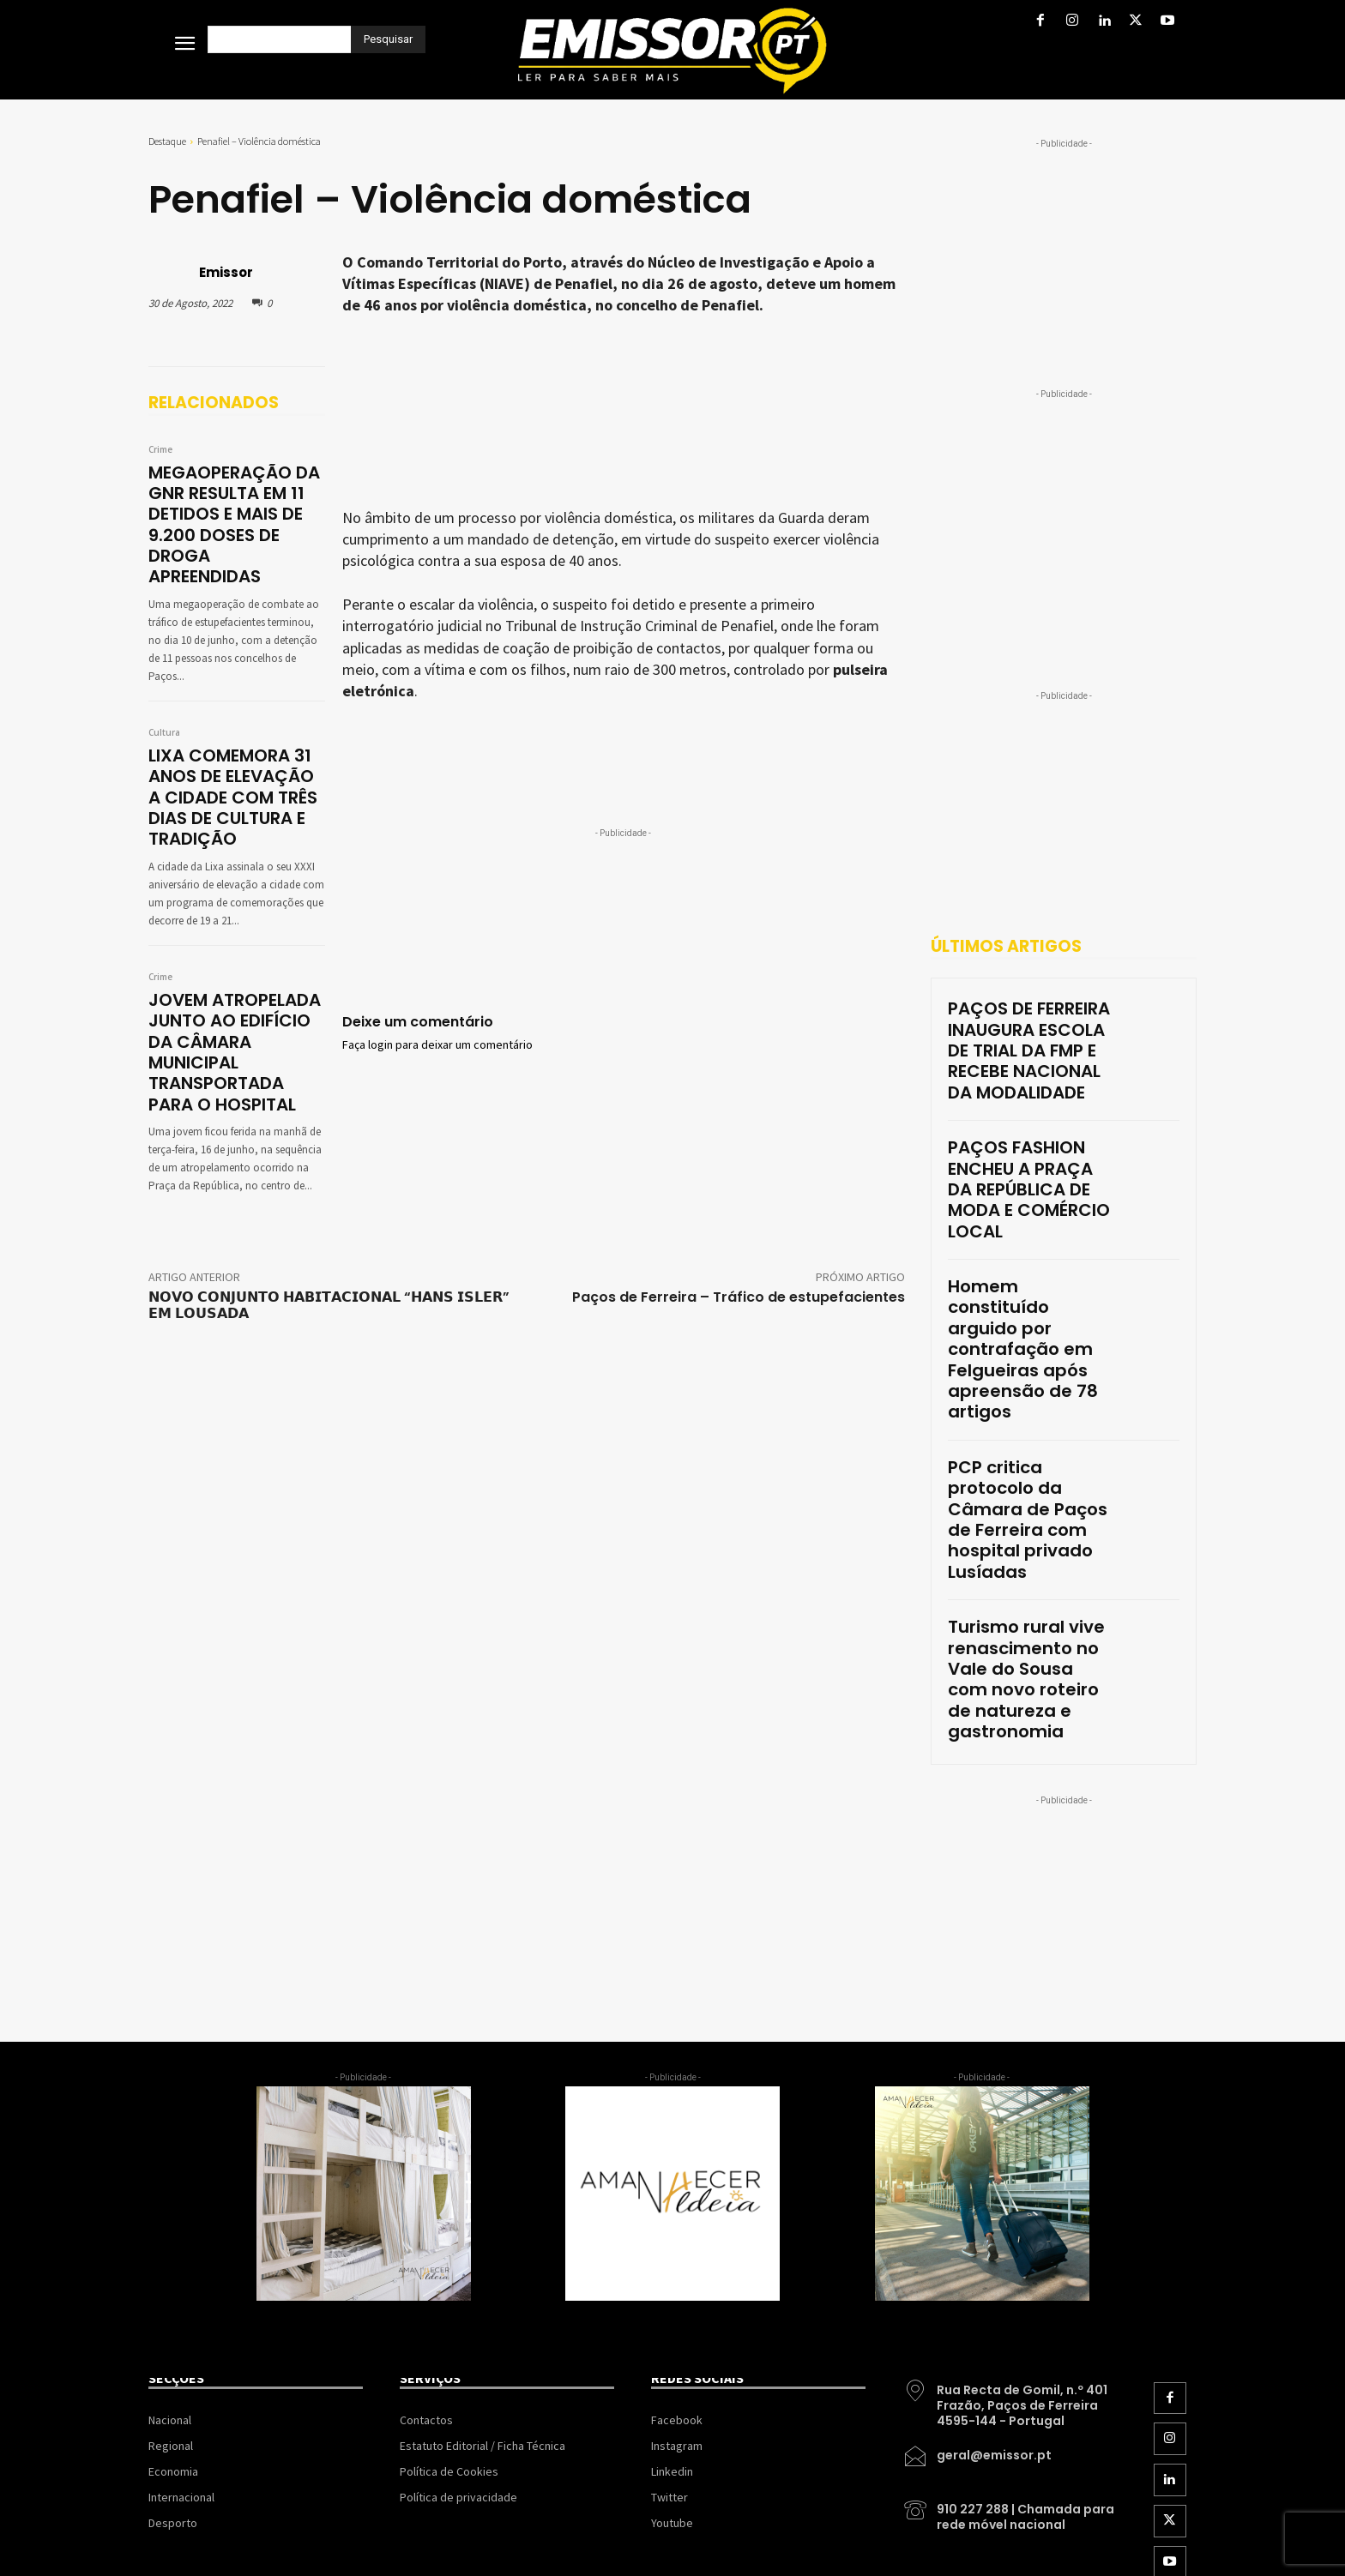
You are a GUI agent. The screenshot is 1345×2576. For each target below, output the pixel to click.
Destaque (167, 141)
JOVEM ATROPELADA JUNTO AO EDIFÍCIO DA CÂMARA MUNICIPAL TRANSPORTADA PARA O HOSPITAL (236, 981)
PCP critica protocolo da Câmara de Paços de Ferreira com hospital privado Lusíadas (1026, 1313)
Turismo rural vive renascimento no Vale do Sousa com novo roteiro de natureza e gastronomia (1027, 1413)
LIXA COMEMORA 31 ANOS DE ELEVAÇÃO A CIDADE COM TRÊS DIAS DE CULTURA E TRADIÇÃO (232, 752)
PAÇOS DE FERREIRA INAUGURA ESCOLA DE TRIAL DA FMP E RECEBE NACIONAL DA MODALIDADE (1016, 1034)
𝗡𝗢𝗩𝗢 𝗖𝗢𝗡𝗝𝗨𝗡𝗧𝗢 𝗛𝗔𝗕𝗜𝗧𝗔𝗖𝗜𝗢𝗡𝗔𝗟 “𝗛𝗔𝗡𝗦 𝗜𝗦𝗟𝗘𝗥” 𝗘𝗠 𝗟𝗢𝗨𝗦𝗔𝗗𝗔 (329, 1217)
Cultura (164, 696)
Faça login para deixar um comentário (437, 1045)
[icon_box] (1009, 2107)
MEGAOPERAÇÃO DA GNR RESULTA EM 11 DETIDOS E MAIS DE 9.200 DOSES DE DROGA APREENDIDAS (233, 506)
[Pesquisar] (388, 39)
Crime (160, 450)
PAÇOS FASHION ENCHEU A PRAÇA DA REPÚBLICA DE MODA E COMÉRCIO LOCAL (1028, 1127)
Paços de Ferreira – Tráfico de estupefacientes (738, 1209)
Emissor (226, 272)
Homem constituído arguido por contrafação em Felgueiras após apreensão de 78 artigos (1028, 1220)
